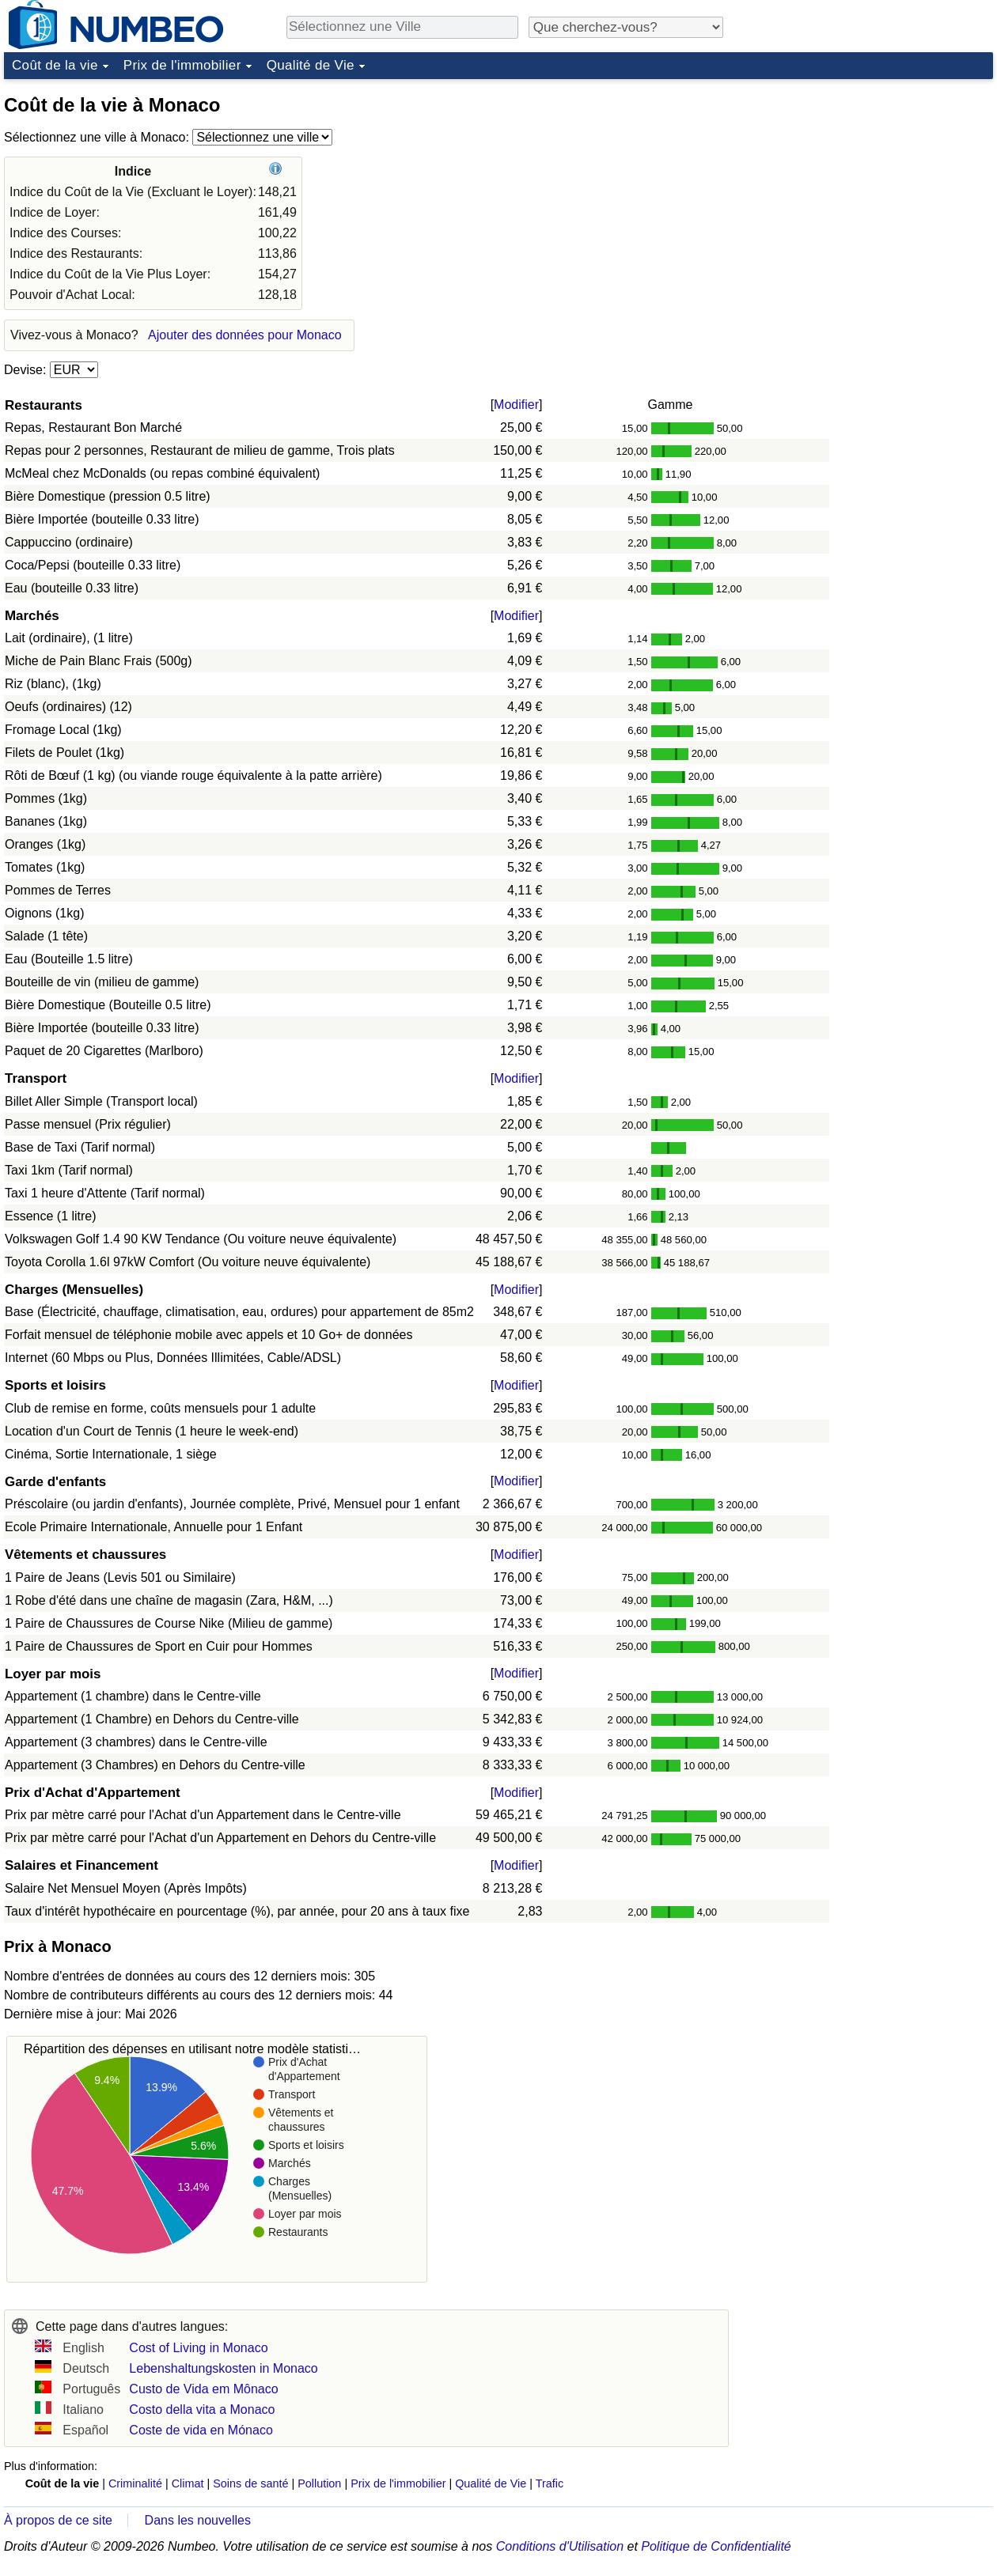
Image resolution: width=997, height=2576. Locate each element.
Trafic (549, 2483)
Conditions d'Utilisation (560, 2546)
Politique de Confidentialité (715, 2546)
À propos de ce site (58, 2520)
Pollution (319, 2483)
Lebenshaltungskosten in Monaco (223, 2368)
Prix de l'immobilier (182, 65)
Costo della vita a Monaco (202, 2409)
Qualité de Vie (310, 65)
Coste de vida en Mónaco (200, 2430)
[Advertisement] (874, 185)
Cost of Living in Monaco (198, 2348)
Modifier (516, 404)
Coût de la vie (55, 65)
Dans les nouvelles (198, 2520)
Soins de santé (250, 2483)
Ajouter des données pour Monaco (245, 335)
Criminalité (135, 2483)
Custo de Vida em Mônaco (203, 2389)
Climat (188, 2483)
